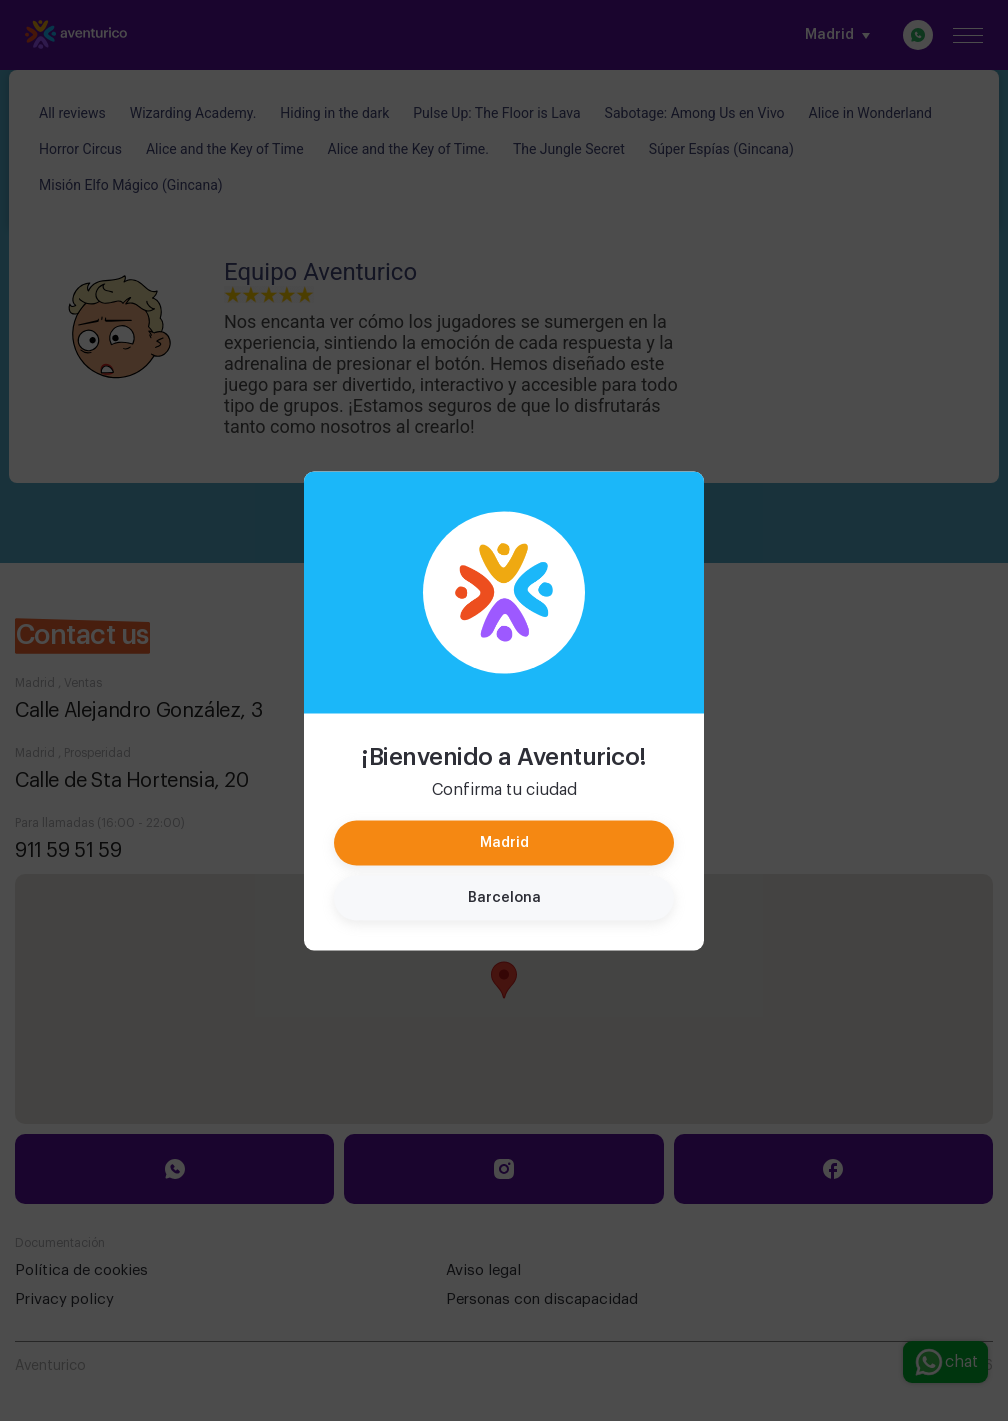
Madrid (504, 842)
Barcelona (504, 897)
